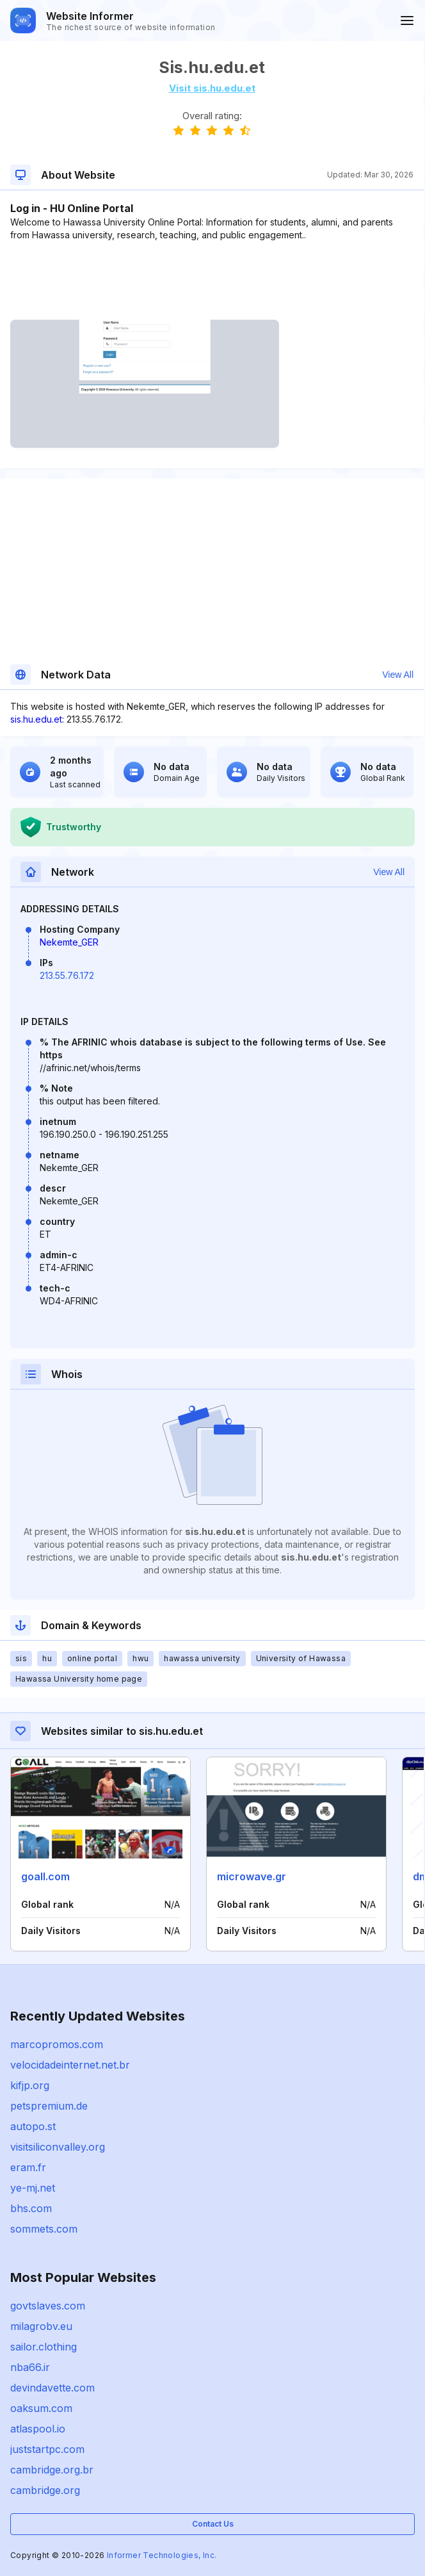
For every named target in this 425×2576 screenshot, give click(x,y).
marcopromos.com (56, 2044)
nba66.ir (30, 2367)
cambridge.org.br (51, 2469)
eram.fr (28, 2167)
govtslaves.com (47, 2305)
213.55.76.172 (67, 975)
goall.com (45, 1876)
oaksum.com (41, 2408)
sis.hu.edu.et (36, 719)
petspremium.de (49, 2105)
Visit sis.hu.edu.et (212, 88)
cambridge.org (45, 2490)
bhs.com (31, 2208)
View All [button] (397, 674)
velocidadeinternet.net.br (70, 2064)
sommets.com (43, 2228)
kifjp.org (29, 2085)
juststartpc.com (47, 2449)
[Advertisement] (211, 281)
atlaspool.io (37, 2428)
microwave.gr (251, 1876)
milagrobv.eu (41, 2326)
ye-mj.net (32, 2187)
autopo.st (33, 2126)
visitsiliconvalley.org (57, 2146)
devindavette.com (52, 2387)
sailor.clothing (43, 2346)
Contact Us (213, 2524)
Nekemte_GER (69, 942)
